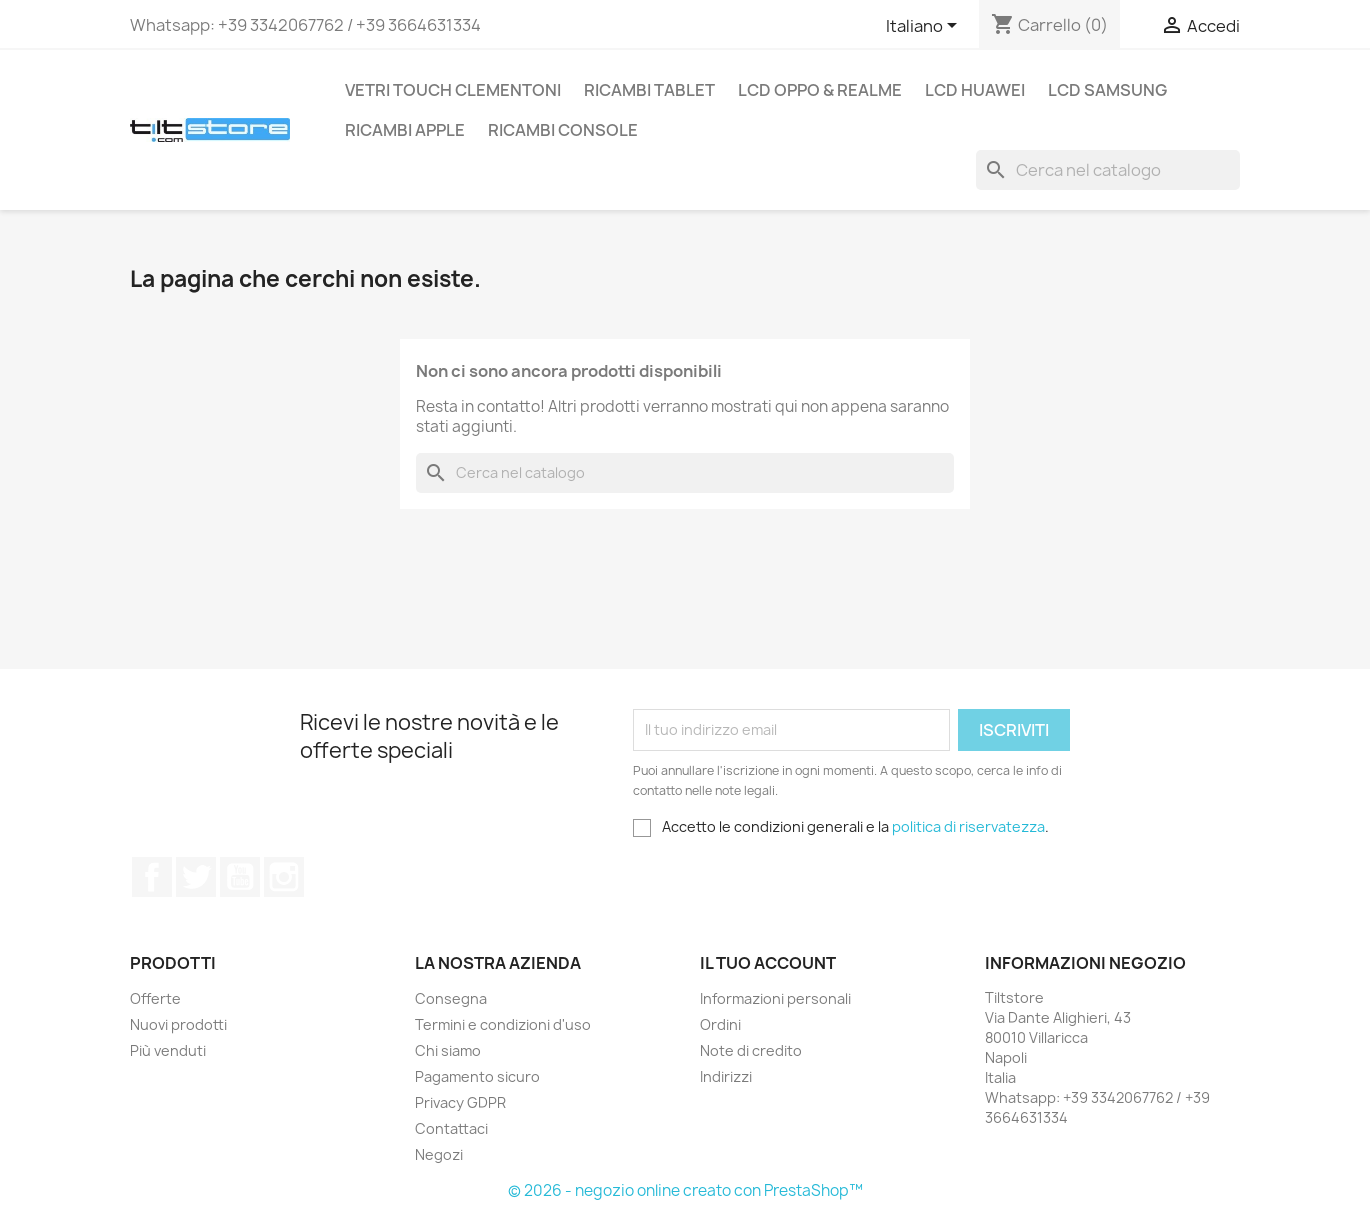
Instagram (284, 877)
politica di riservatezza (968, 826)
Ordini (720, 1024)
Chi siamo (448, 1050)
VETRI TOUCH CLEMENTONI (453, 90)
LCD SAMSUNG (1107, 90)
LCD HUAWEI (975, 90)
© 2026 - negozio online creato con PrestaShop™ (685, 1190)
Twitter (196, 877)
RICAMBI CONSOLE (563, 130)
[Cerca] (1108, 170)
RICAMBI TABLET (649, 90)
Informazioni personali (775, 998)
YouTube (240, 877)
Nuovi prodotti (178, 1024)
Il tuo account (768, 963)
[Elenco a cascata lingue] (925, 27)
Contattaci (451, 1128)
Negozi (439, 1154)
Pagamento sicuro (477, 1076)
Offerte (155, 998)
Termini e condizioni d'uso (503, 1024)
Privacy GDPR (460, 1102)
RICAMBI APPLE (405, 130)
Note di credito (751, 1050)
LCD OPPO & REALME (820, 90)
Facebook (152, 877)
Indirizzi (726, 1076)
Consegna (451, 998)
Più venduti (168, 1050)
